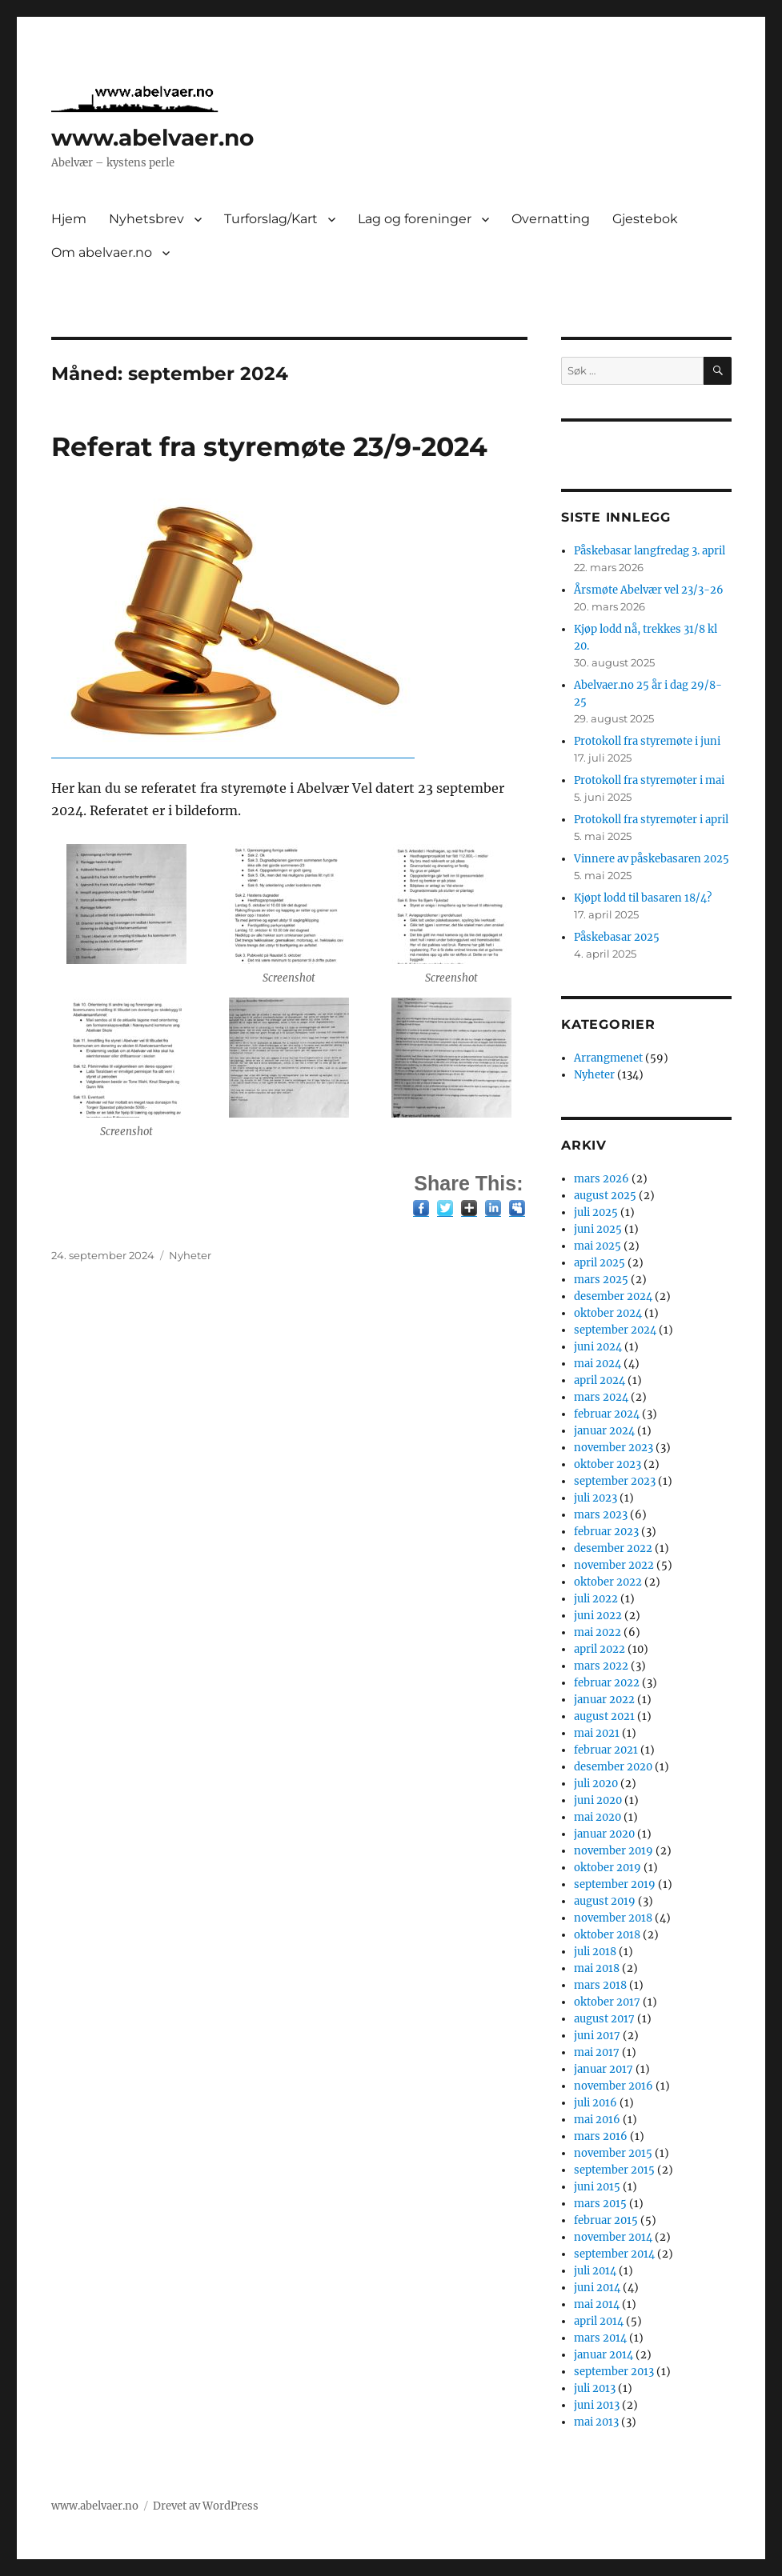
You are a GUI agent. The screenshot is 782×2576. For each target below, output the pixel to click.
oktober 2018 (607, 1935)
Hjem (68, 218)
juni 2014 (597, 2287)
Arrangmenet (608, 1058)
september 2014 (614, 2254)
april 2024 (599, 1380)
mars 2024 (601, 1397)
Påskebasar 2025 (617, 937)
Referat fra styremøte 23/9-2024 (269, 446)
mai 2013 (596, 2422)
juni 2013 (597, 2405)
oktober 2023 (607, 1464)
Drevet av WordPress (206, 2506)
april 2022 (599, 1649)
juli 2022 (596, 1599)
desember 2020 (613, 1767)
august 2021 (604, 1716)
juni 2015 (597, 2187)
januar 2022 (604, 1699)
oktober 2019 (607, 1867)
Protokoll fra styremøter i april (651, 819)
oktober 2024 (608, 1313)
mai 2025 (597, 1246)
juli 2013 (595, 2388)
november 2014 (613, 2237)
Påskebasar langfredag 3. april (649, 551)
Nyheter (190, 1255)
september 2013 (614, 2371)
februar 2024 (607, 1414)
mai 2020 (597, 1817)
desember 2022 (613, 1548)
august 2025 (605, 1195)
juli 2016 (595, 2103)
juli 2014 (595, 2271)
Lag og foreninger (414, 218)
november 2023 (613, 1447)
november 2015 (613, 2153)
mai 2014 (597, 2304)
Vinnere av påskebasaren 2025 (651, 859)
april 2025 (599, 1263)
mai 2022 (597, 1632)
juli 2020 (596, 1783)
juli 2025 (596, 1212)
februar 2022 (607, 1683)
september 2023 (615, 1481)
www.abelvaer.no (152, 137)
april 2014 (599, 2321)
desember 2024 (613, 1296)
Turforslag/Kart (271, 218)
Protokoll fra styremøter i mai (649, 780)
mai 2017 (597, 2052)
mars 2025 (601, 1279)
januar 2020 (604, 1834)
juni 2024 (598, 1347)
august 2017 (604, 2019)
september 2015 (614, 2170)
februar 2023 (606, 1531)
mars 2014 (600, 2338)
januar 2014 (603, 2355)
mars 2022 (601, 1666)
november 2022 (614, 1565)
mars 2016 (601, 2136)
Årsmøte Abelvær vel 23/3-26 (649, 590)
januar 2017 (603, 2069)
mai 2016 (597, 2119)
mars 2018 (600, 1985)
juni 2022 (598, 1615)
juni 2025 (598, 1229)
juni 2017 (597, 2035)
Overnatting (550, 218)
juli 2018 (595, 1951)
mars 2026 (601, 1179)
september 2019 (615, 1884)
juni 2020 (598, 1800)
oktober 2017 (607, 2002)
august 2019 (605, 1901)
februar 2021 (606, 1750)
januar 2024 (604, 1431)
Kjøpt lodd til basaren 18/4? (643, 898)
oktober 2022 (608, 1582)
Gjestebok (645, 218)
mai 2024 (597, 1363)
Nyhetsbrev (146, 218)
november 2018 (613, 1918)
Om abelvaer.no (101, 252)
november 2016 (613, 2086)
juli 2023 (595, 1498)
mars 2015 (600, 2203)
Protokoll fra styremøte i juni (647, 741)
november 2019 (613, 1851)
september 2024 (615, 1330)
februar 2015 (606, 2220)
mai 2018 (597, 1968)
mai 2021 (597, 1733)
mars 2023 (601, 1515)
